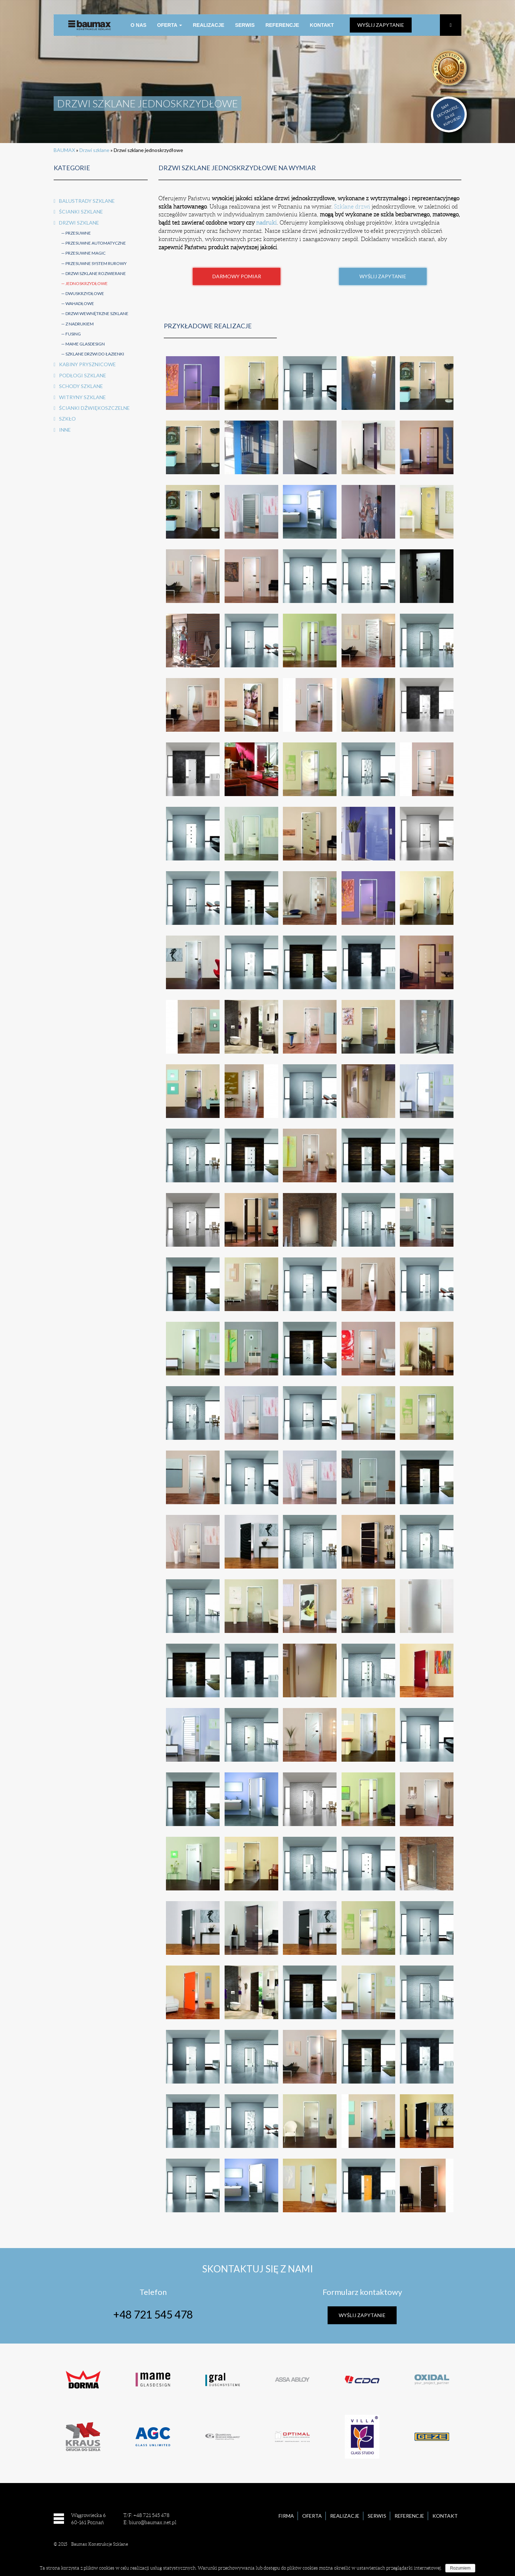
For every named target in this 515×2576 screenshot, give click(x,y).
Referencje (282, 25)
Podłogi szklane (82, 375)
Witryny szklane (82, 397)
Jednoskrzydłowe (86, 283)
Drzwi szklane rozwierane (95, 273)
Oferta (169, 25)
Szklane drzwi (352, 206)
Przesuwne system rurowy (96, 263)
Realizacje (208, 25)
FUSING (73, 334)
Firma (286, 2516)
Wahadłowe (79, 303)
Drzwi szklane (94, 150)
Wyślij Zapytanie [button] (382, 276)
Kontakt (322, 25)
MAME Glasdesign (85, 344)
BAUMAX (64, 150)
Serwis (245, 25)
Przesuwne (78, 233)
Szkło (67, 419)
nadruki (266, 223)
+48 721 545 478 (153, 2314)
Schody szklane (81, 386)
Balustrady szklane (87, 201)
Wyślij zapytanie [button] (380, 25)
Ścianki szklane (81, 211)
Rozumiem (460, 2568)
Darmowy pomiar (236, 276)
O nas (138, 25)
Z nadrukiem (79, 324)
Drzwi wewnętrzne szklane (96, 313)
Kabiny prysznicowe (87, 364)
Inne (65, 430)
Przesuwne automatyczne (95, 243)
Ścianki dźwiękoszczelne (94, 408)
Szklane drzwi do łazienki (94, 354)
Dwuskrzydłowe (84, 293)
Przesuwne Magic (85, 253)
